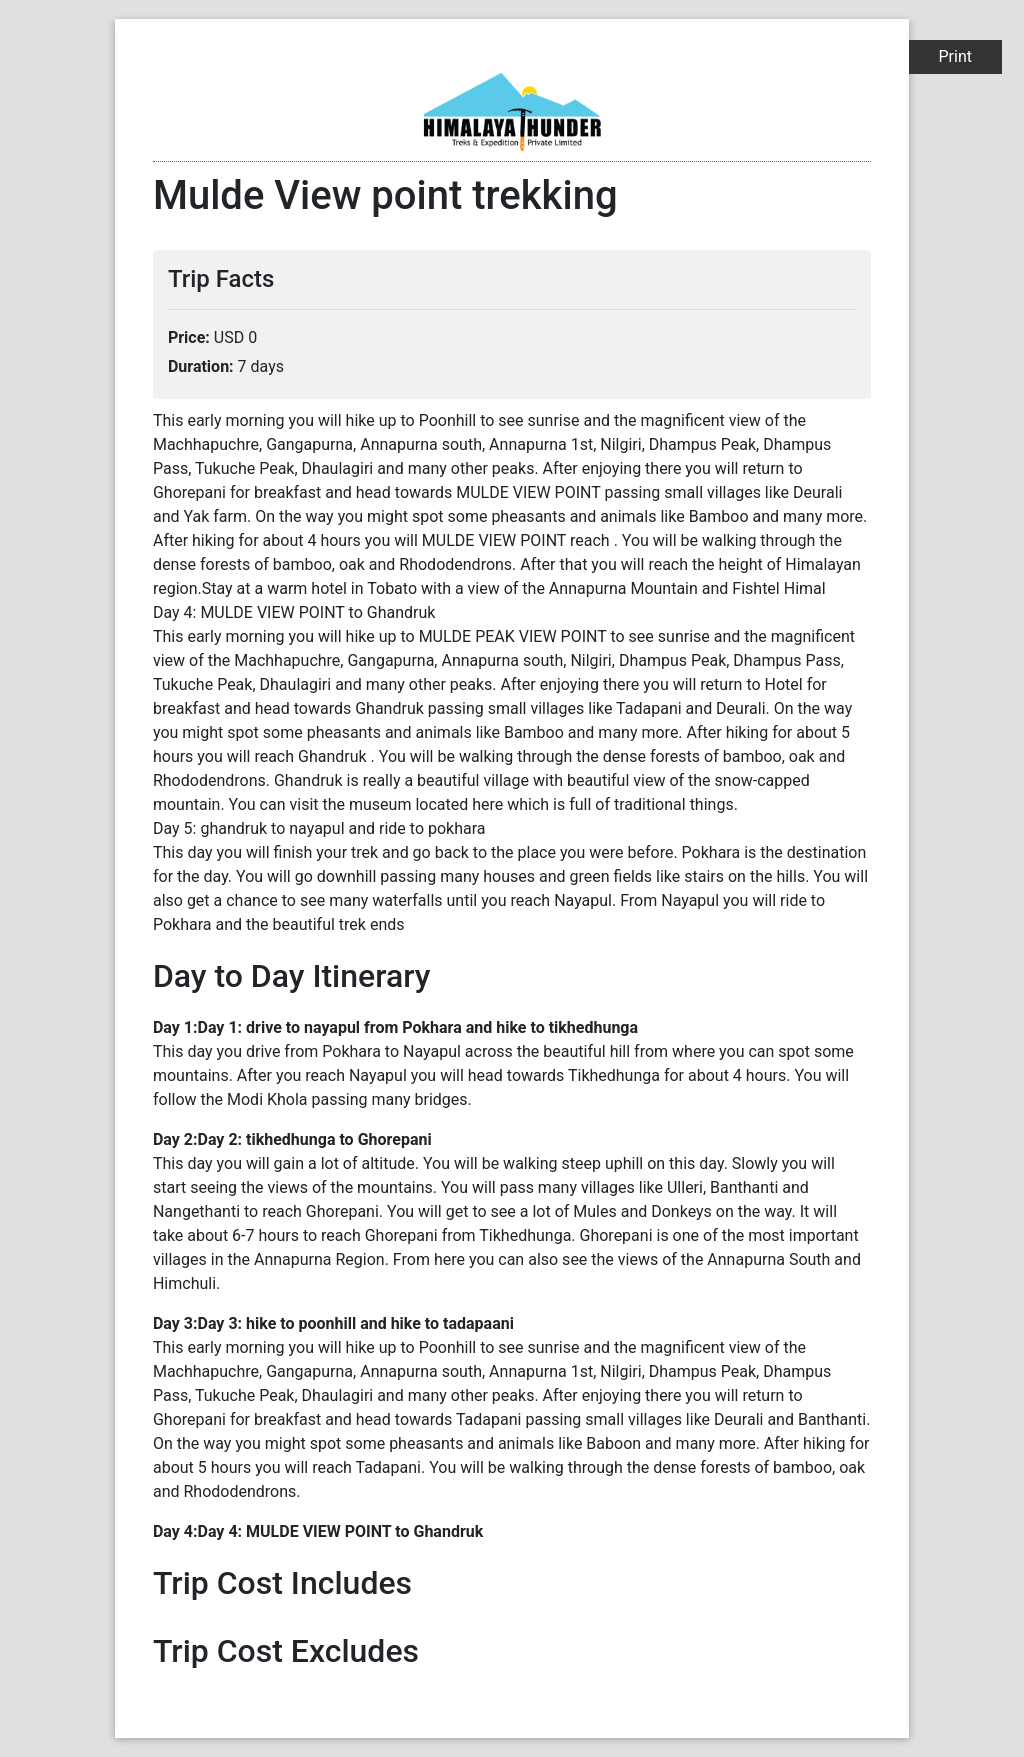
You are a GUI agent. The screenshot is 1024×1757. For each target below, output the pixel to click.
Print (955, 56)
